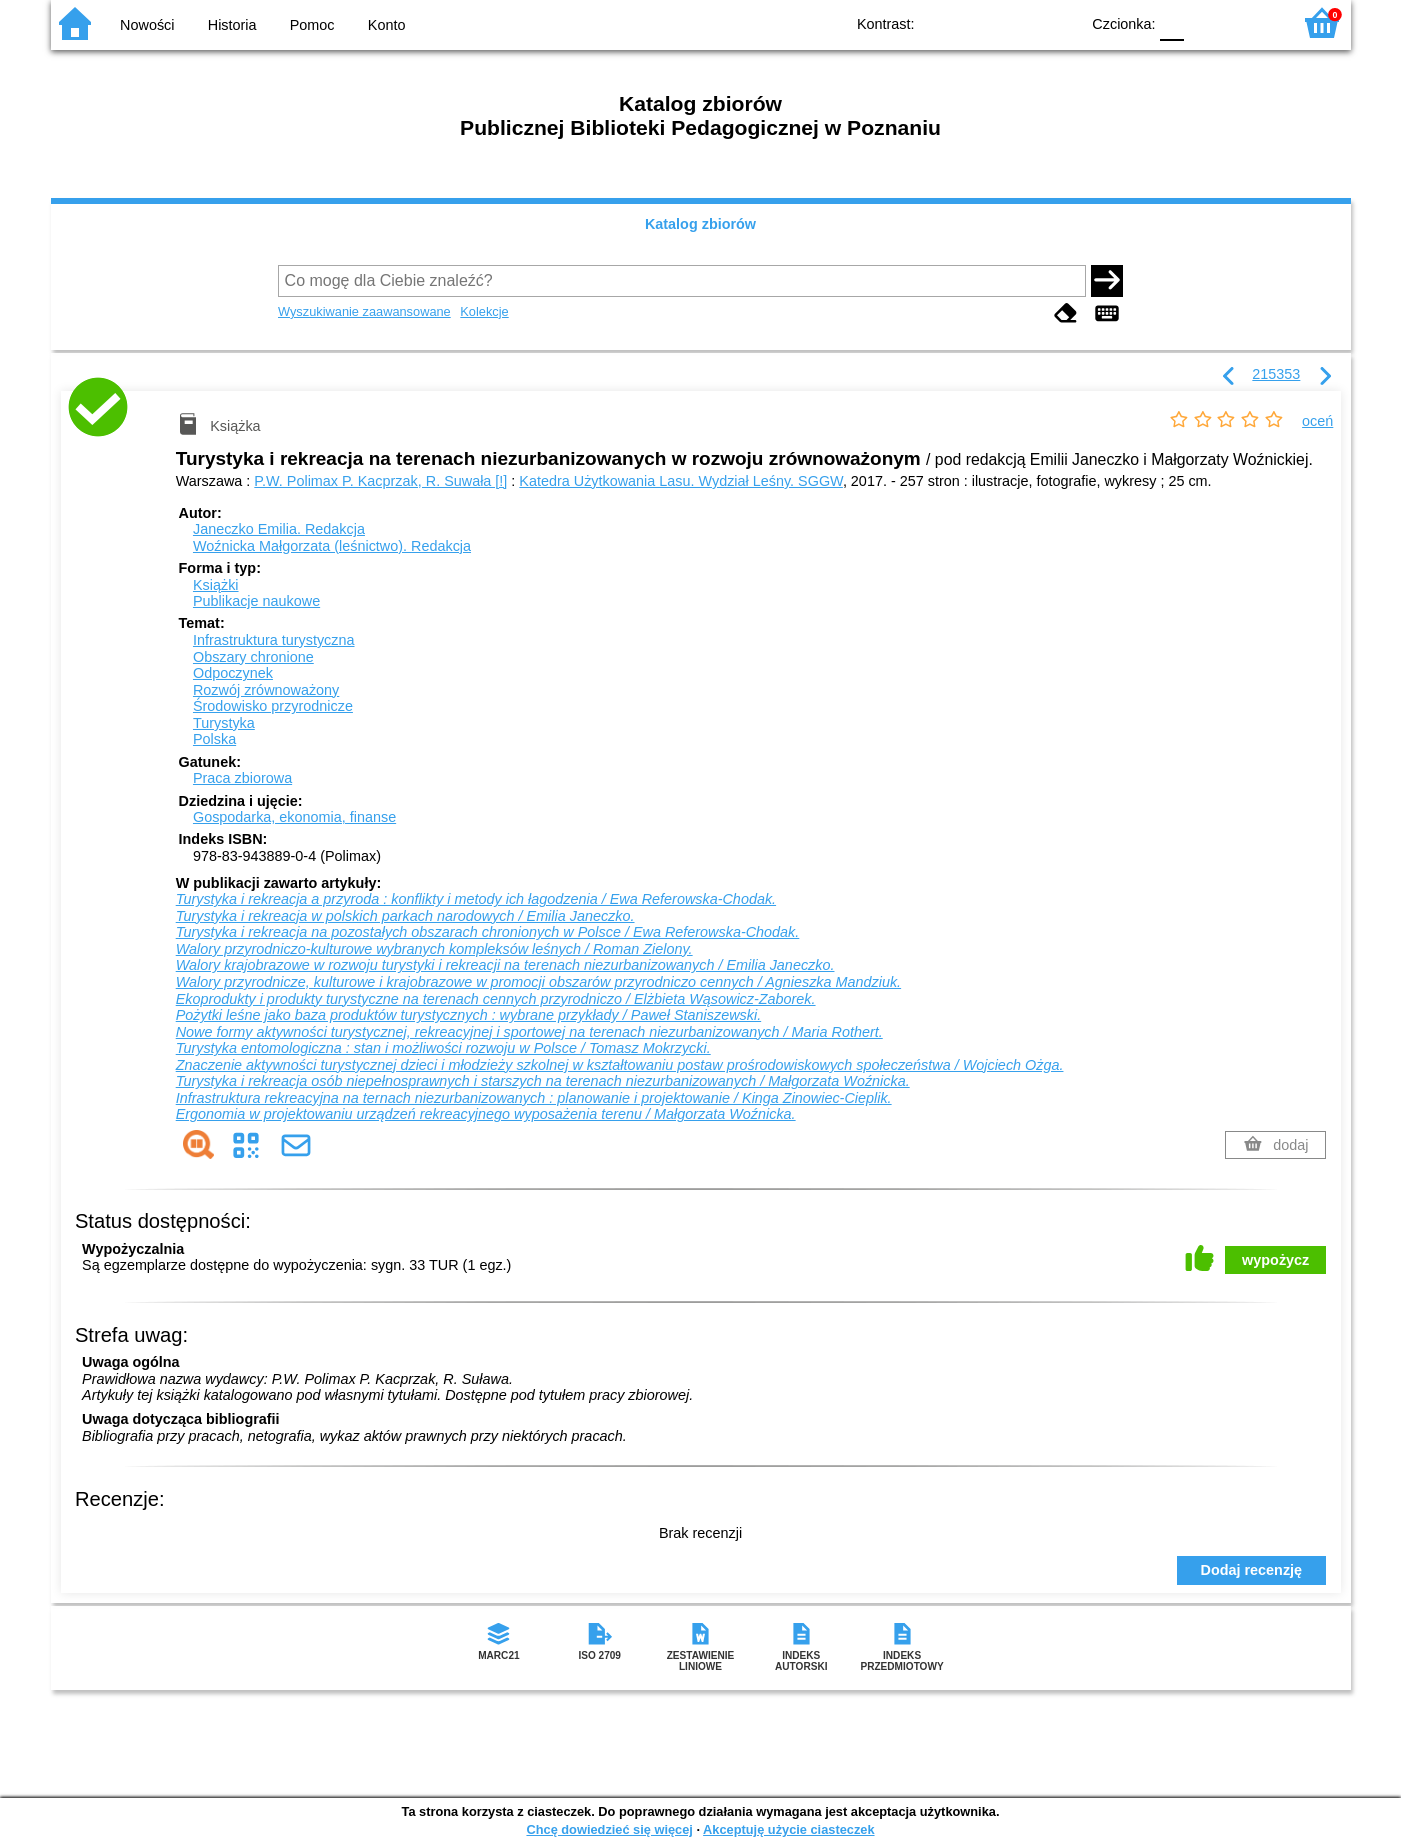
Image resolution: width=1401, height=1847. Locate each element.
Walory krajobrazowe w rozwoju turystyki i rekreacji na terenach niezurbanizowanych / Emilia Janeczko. (505, 965)
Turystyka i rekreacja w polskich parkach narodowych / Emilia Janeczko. (405, 916)
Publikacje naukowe (256, 601)
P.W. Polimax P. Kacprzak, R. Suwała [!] (380, 481)
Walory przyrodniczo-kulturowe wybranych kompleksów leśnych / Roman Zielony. (434, 949)
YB (1017, 22)
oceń (1317, 421)
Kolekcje (484, 311)
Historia (232, 25)
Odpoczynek (233, 673)
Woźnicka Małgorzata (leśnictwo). (332, 546)
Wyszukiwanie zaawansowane (364, 311)
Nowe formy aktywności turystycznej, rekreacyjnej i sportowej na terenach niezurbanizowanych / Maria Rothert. (529, 1032)
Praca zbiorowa (242, 778)
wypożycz (1275, 1260)
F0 (1172, 22)
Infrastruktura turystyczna (274, 640)
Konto (387, 25)
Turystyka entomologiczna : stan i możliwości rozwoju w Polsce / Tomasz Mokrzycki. (443, 1048)
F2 (1253, 22)
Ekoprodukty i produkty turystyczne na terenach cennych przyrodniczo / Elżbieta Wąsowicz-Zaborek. (496, 999)
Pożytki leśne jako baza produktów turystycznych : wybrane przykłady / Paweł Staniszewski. (468, 1015)
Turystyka (224, 723)
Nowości (147, 25)
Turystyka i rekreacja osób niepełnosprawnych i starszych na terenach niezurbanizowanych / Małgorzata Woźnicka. (543, 1081)
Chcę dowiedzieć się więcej (609, 1829)
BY (1058, 22)
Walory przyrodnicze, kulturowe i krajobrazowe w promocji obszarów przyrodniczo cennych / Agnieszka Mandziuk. (538, 982)
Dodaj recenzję (1252, 1570)
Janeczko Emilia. (279, 529)
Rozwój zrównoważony (266, 690)
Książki (216, 585)
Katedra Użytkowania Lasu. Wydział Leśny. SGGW (681, 481)
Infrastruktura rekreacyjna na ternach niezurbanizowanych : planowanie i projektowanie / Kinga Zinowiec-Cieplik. (534, 1098)
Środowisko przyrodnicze (273, 706)
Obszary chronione (253, 657)
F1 (1206, 22)
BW (978, 22)
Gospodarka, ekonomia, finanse (294, 817)
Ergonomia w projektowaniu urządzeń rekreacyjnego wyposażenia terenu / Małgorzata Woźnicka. (486, 1114)
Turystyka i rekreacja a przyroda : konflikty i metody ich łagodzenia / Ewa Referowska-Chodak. (476, 899)
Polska (214, 739)
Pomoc (312, 25)
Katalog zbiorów (700, 224)
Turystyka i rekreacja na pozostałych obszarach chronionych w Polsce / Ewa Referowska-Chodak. (488, 932)
